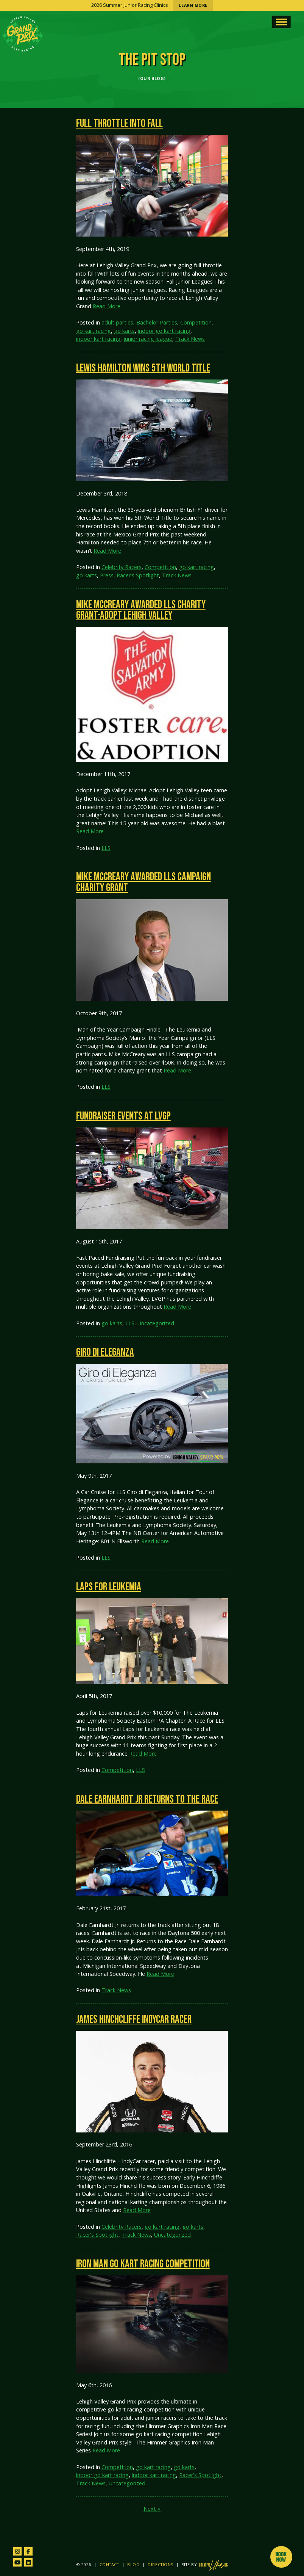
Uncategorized (155, 1323)
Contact (109, 2565)
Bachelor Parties (156, 322)
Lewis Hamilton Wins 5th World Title (143, 368)
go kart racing (93, 330)
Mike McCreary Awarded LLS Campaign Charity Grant (143, 882)
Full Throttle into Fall (119, 123)
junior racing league (147, 338)
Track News (190, 338)
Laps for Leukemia (108, 1587)
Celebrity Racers (121, 567)
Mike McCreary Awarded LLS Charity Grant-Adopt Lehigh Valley (141, 610)
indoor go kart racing (164, 330)
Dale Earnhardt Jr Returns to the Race (147, 1799)
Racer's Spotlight (138, 575)
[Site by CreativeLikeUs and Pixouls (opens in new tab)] (213, 2565)
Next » (152, 2508)
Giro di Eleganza (105, 1352)
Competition (196, 322)
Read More (106, 306)
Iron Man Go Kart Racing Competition (143, 2264)
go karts (124, 330)
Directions (160, 2565)
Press (107, 575)
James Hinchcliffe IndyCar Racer (134, 2019)
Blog (133, 2565)
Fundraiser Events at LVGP (123, 1116)
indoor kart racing (98, 338)
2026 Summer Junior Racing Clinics (152, 5)
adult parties (117, 322)
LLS (106, 847)
